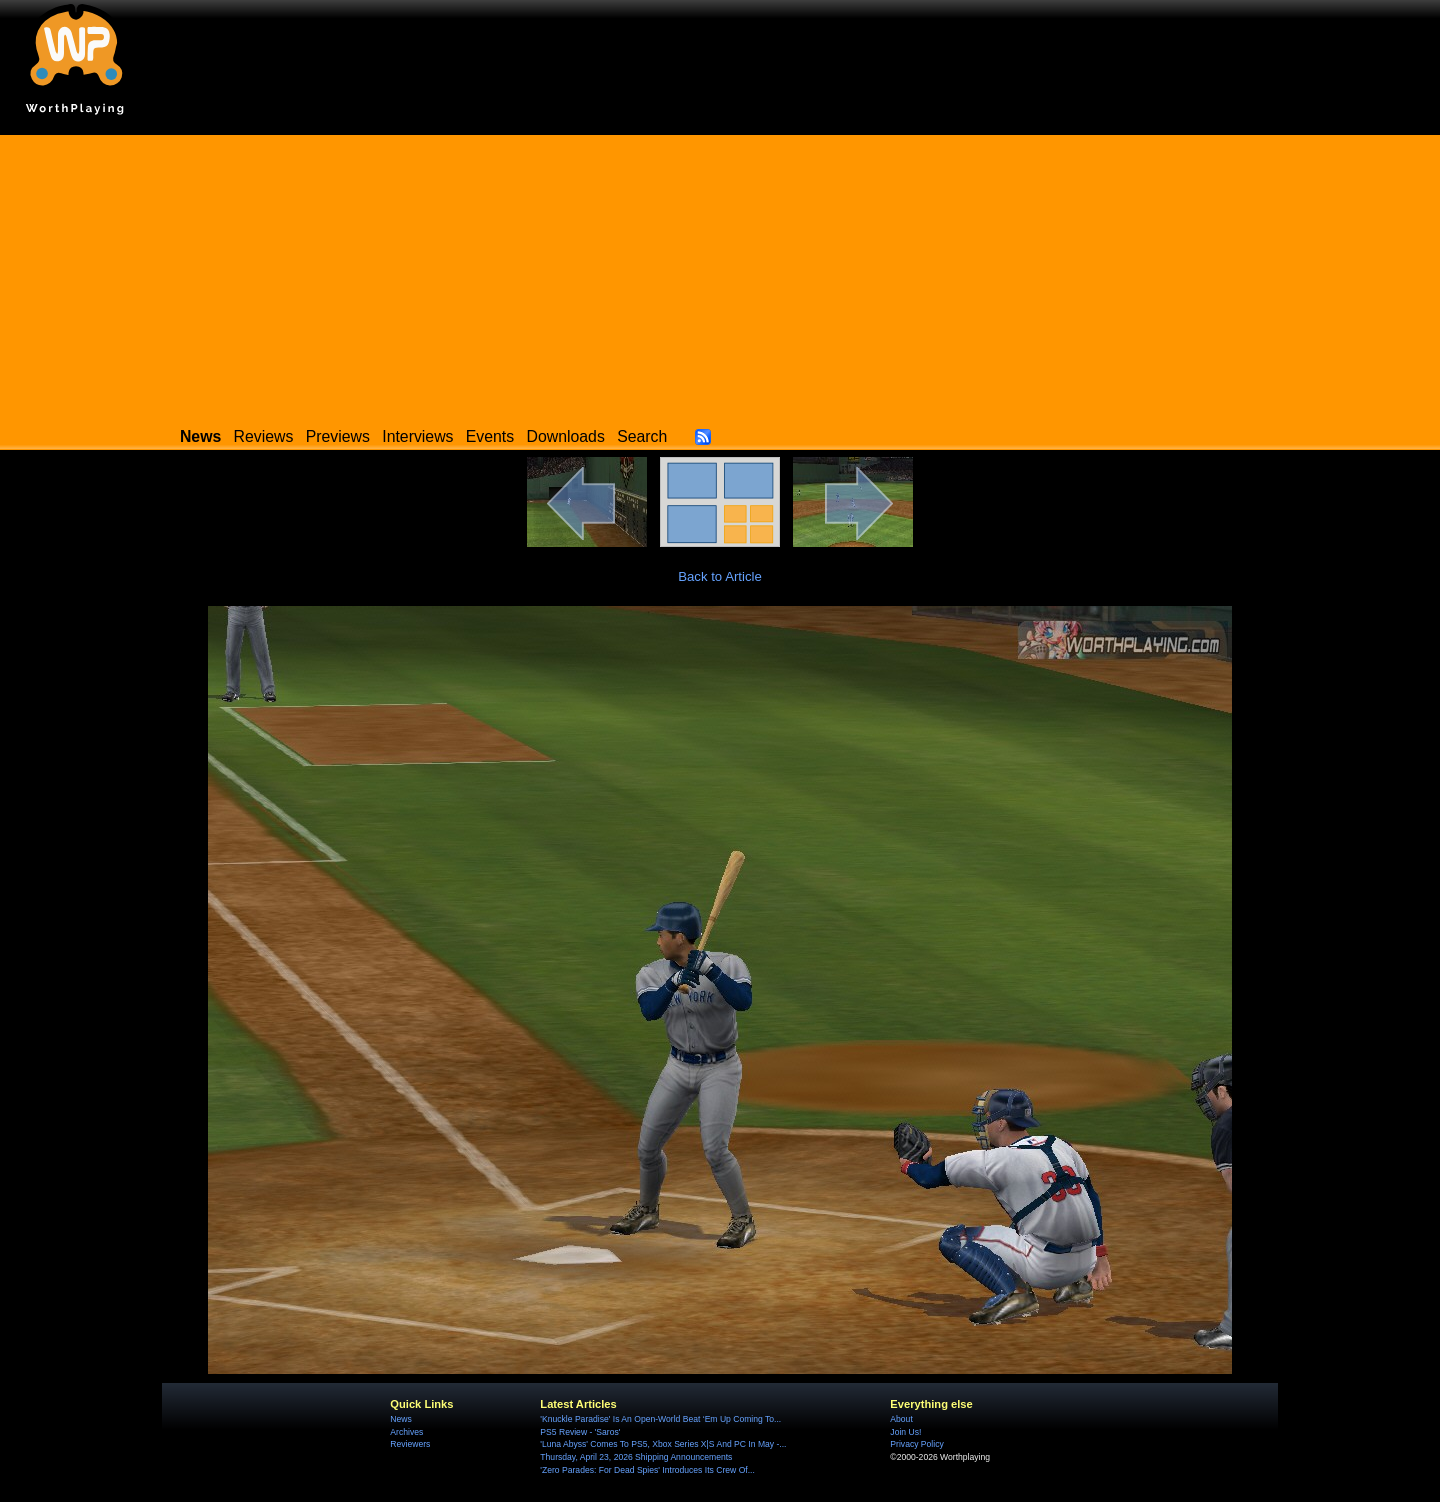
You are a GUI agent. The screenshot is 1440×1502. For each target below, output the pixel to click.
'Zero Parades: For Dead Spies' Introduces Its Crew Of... (647, 1470)
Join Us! (905, 1432)
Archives (406, 1432)
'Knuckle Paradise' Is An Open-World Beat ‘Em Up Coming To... (660, 1419)
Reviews (264, 436)
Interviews (417, 436)
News (400, 1419)
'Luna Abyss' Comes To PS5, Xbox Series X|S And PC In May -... (663, 1444)
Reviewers (410, 1444)
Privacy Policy (916, 1444)
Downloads (566, 436)
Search (642, 436)
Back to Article (720, 576)
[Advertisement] (720, 275)
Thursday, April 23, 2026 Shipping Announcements (636, 1457)
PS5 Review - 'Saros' (580, 1432)
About (901, 1419)
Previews (338, 436)
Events (490, 436)
